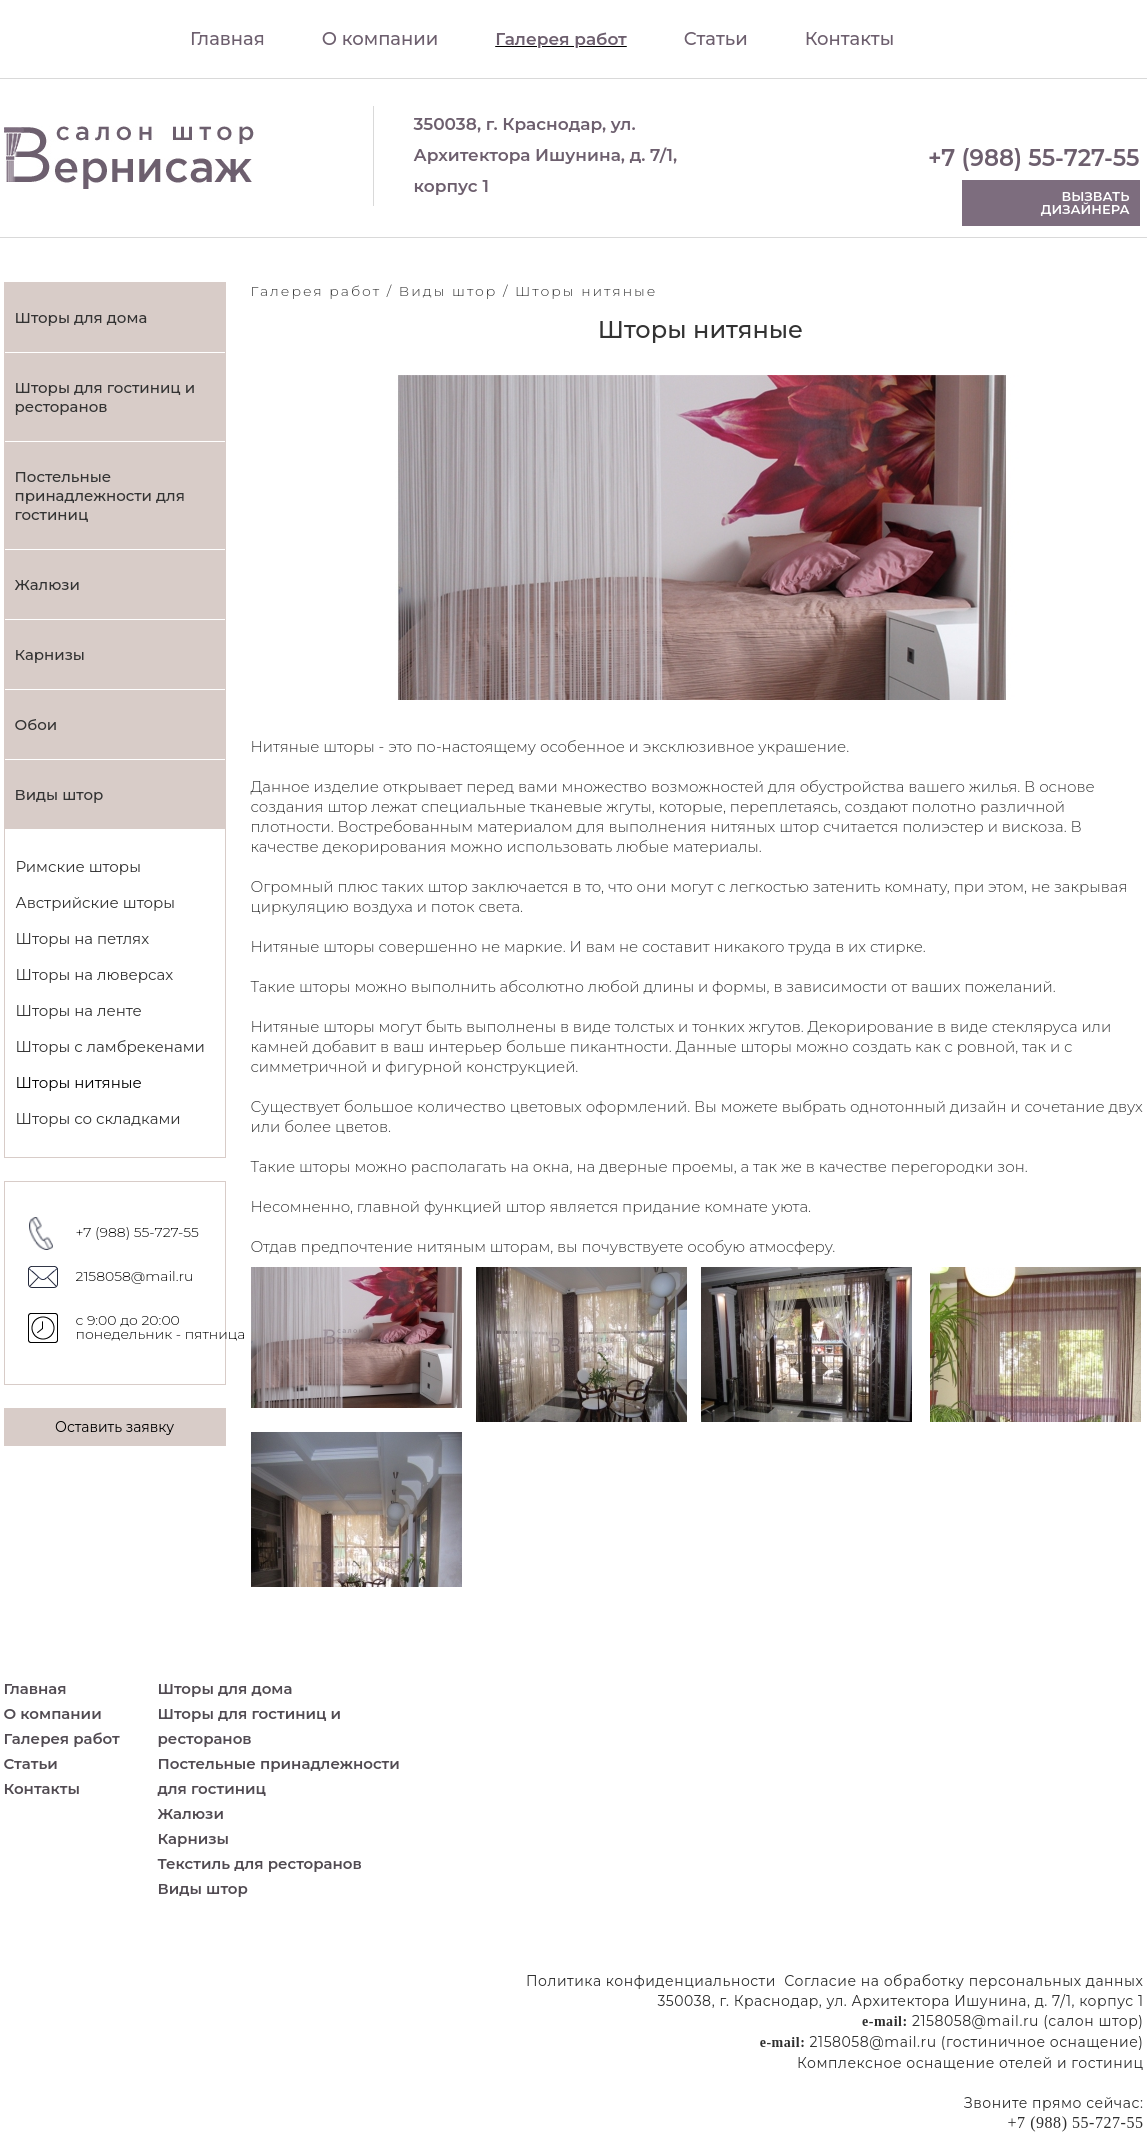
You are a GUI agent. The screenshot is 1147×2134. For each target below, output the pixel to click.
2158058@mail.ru (135, 1276)
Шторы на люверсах (95, 974)
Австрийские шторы (96, 902)
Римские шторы (78, 866)
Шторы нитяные (79, 1082)
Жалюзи (47, 584)
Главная (227, 39)
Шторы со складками (98, 1118)
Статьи (716, 39)
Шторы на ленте (79, 1010)
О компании (380, 39)
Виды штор (59, 794)
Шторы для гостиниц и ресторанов (105, 397)
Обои (36, 724)
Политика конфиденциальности (651, 1981)
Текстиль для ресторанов (260, 1863)
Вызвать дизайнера (1085, 202)
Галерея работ (561, 39)
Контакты (850, 39)
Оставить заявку (114, 1427)
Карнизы (50, 654)
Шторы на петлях (83, 938)
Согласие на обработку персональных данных (963, 1981)
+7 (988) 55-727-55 (1034, 158)
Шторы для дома (81, 317)
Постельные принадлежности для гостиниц (100, 495)
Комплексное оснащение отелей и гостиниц (970, 2063)
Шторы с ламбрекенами (110, 1046)
